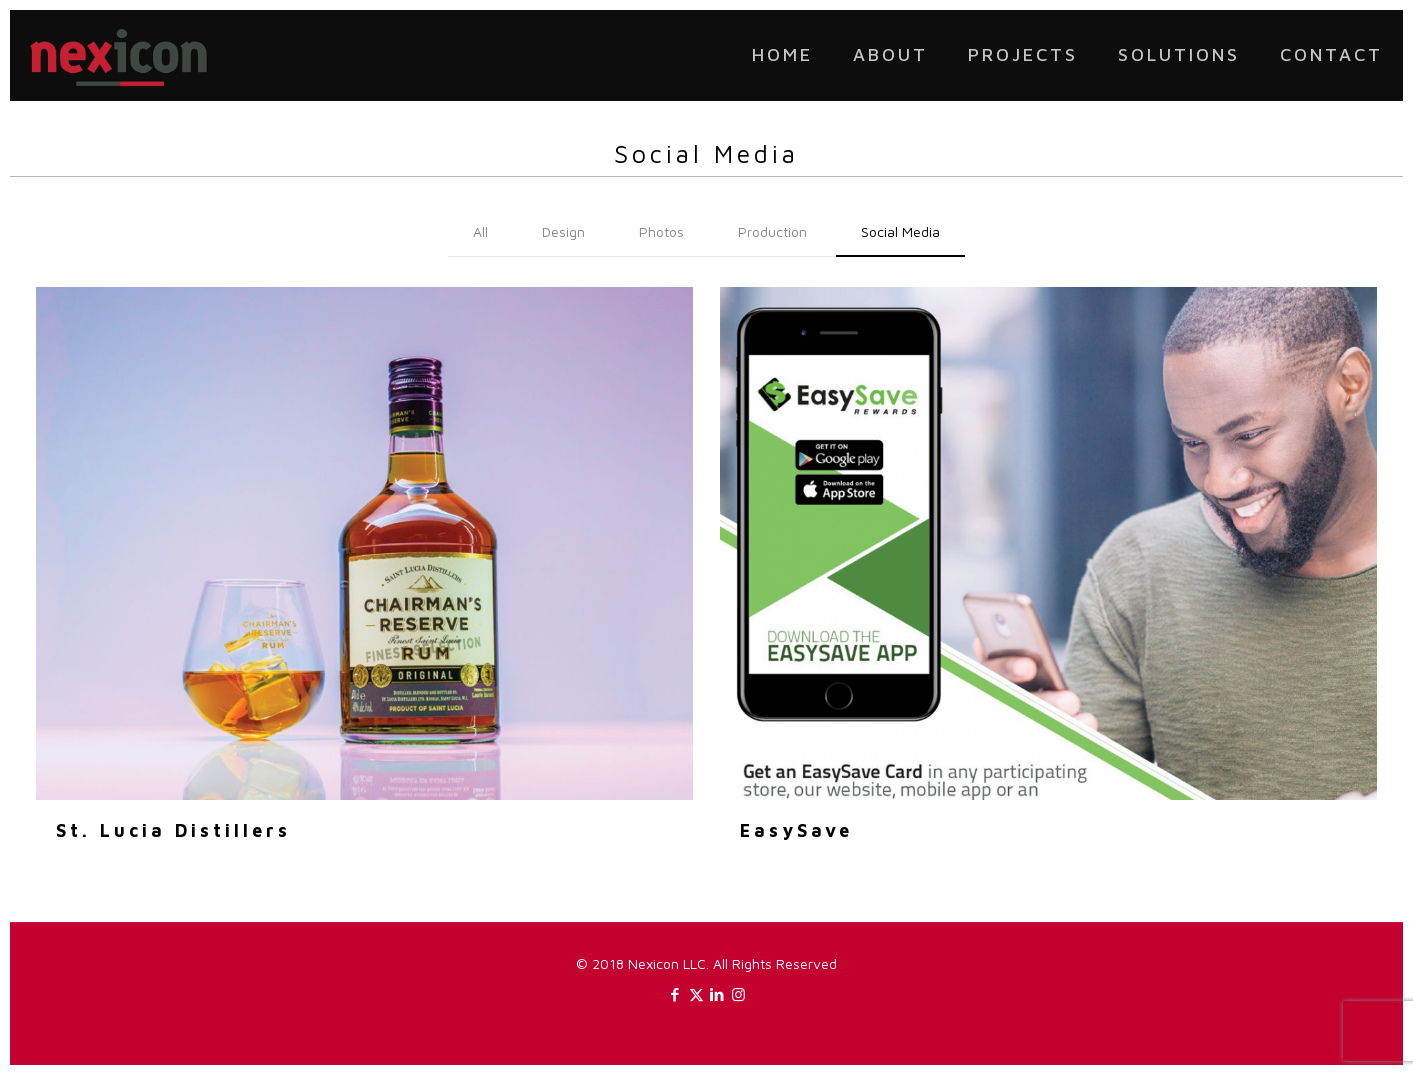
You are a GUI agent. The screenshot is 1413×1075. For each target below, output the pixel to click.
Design (563, 231)
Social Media (900, 231)
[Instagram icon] (738, 994)
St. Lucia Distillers (173, 830)
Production (772, 231)
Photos (661, 231)
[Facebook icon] (675, 994)
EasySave (796, 830)
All (480, 231)
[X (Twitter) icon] (696, 994)
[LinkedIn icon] (717, 994)
